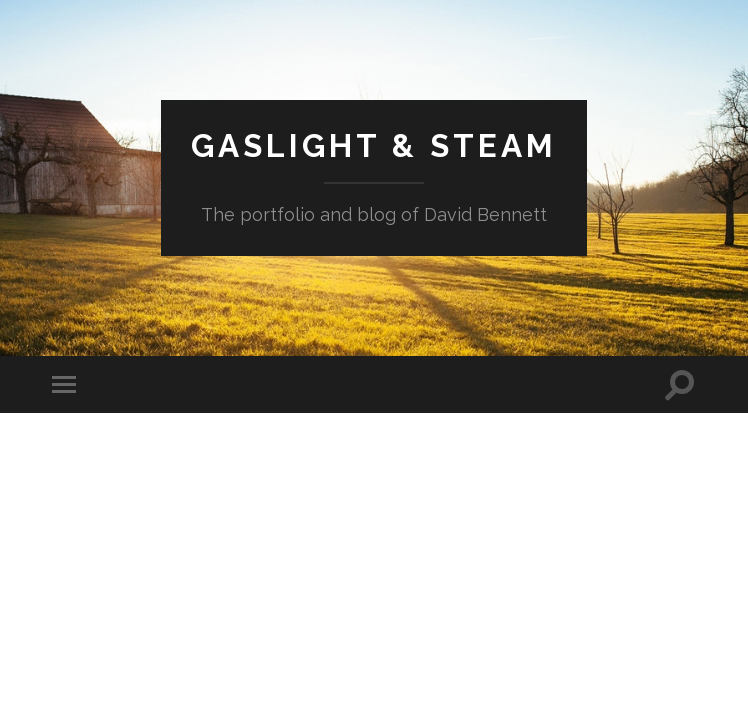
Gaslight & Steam (374, 145)
